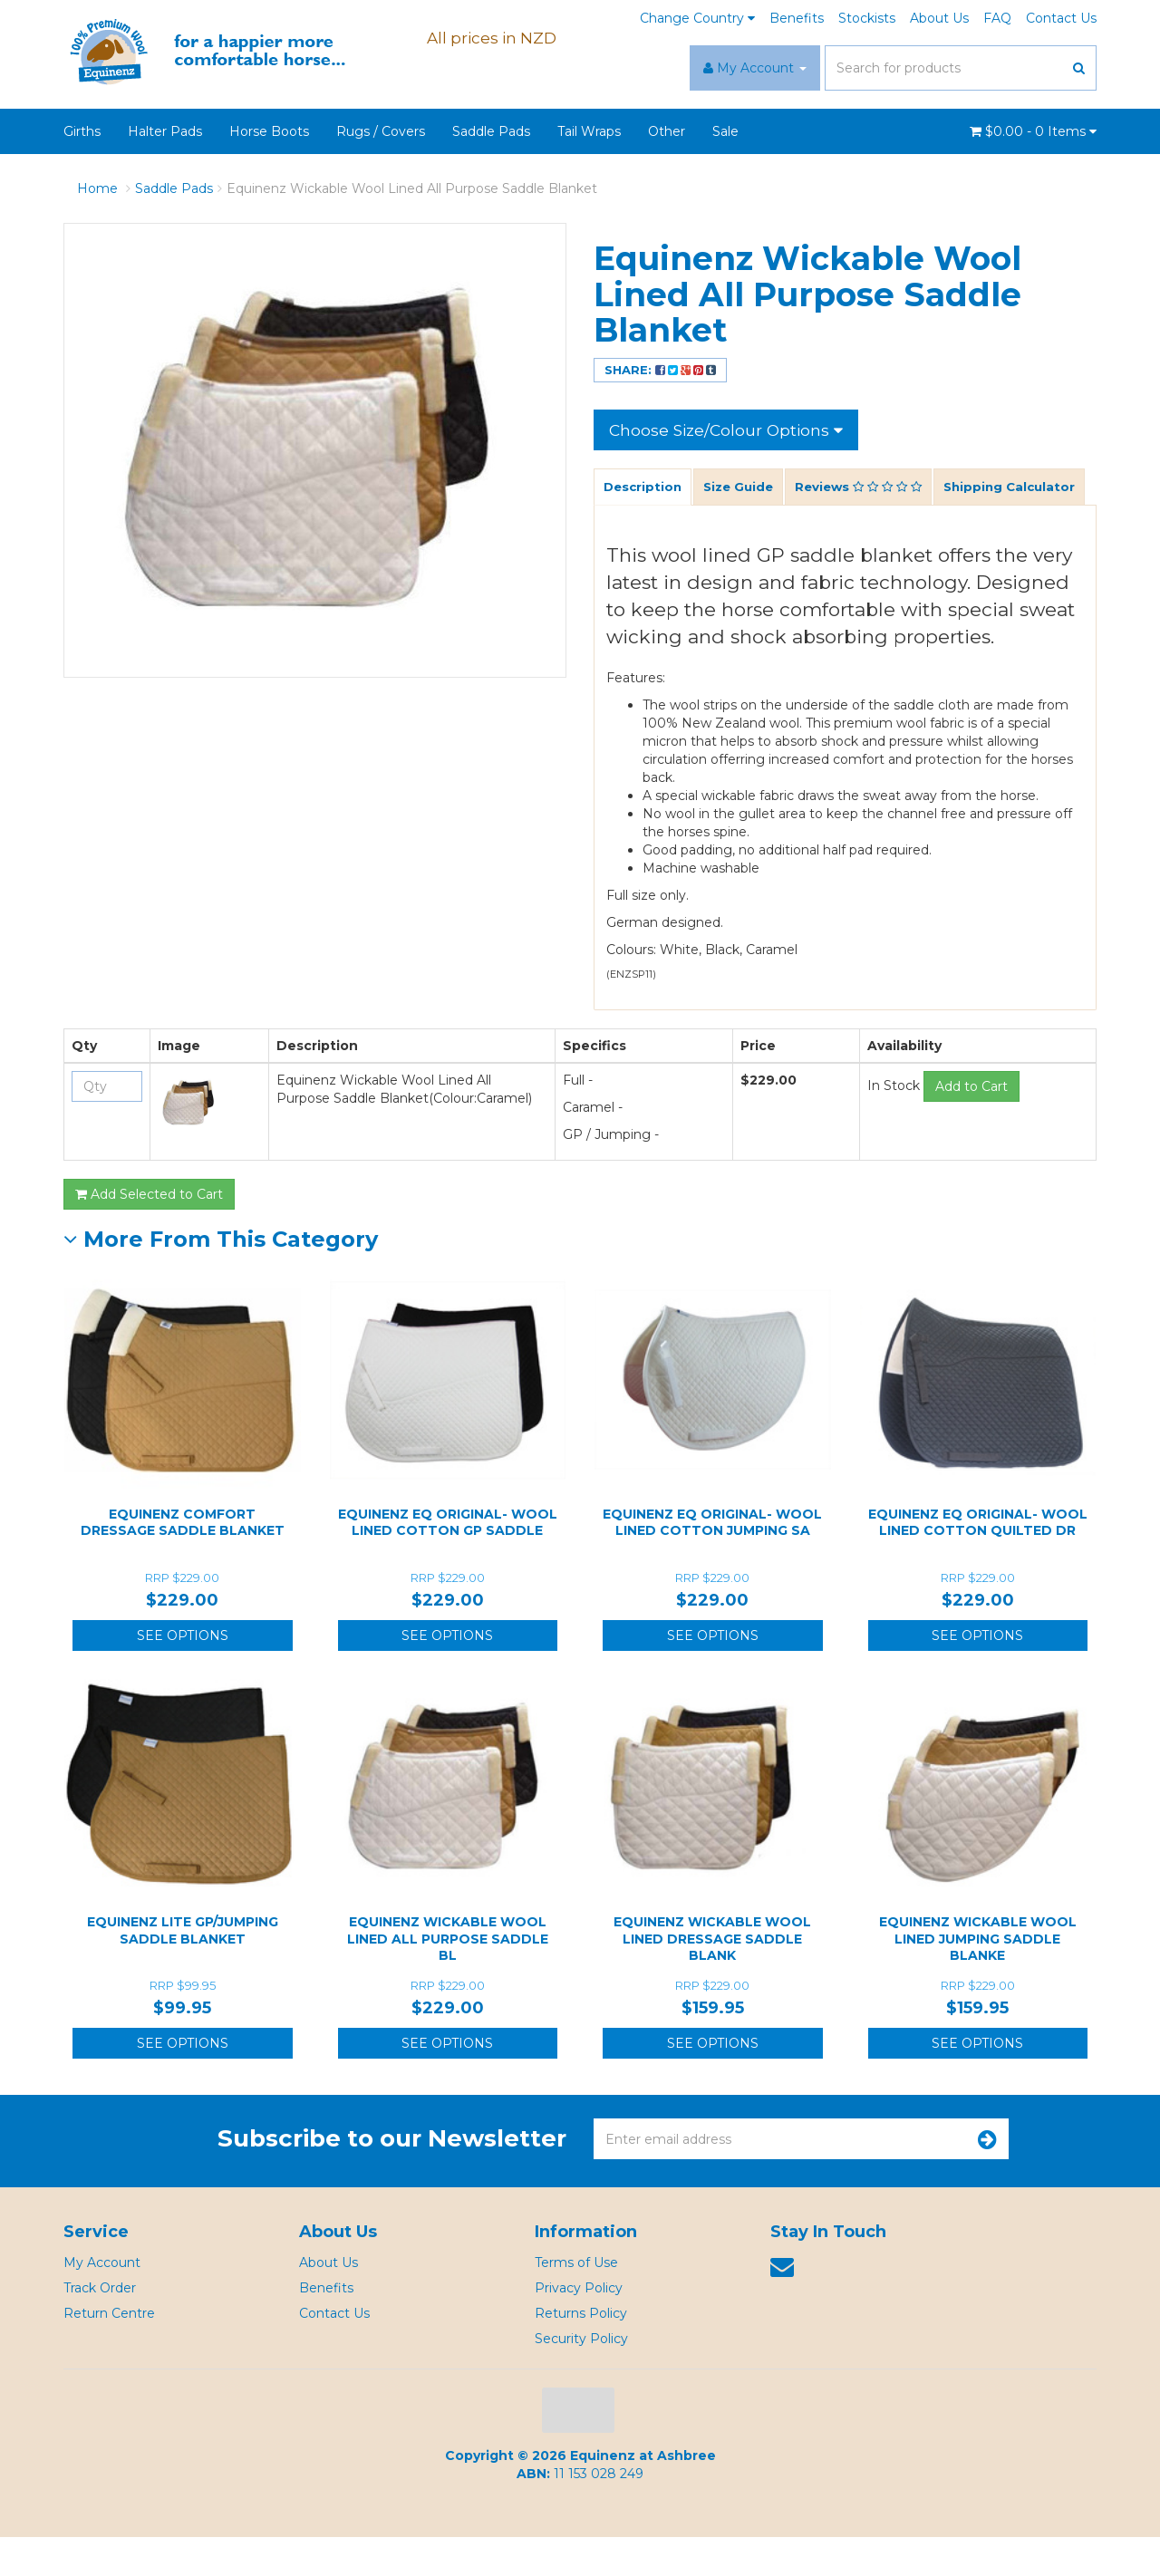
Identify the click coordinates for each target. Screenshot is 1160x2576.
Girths (82, 131)
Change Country (697, 18)
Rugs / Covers (380, 131)
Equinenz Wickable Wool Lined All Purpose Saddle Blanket (412, 188)
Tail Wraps (589, 131)
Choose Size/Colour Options (729, 429)
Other (666, 131)
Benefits (796, 18)
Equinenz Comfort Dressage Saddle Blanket (183, 1561)
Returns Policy (581, 2352)
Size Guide (744, 488)
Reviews (870, 488)
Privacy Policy (579, 2327)
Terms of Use (576, 2301)
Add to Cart (971, 1125)
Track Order (99, 2327)
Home (97, 188)
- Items (1033, 131)
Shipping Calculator (672, 525)
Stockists (866, 18)
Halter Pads (165, 131)
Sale (725, 131)
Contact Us (1061, 18)
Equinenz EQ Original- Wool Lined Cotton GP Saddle (447, 1561)
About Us (939, 18)
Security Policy (581, 2377)
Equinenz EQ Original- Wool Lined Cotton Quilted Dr (978, 1561)
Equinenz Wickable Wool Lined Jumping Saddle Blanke (978, 1977)
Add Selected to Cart (149, 1233)
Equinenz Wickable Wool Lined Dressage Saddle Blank (712, 1977)
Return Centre (109, 2352)
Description (644, 488)
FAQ (997, 18)
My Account (101, 2301)
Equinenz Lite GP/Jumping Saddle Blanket (182, 1969)
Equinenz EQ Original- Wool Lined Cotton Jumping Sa (712, 1561)
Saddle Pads (491, 131)
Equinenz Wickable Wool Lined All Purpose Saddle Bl (447, 1977)
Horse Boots (269, 131)
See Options (182, 1674)
